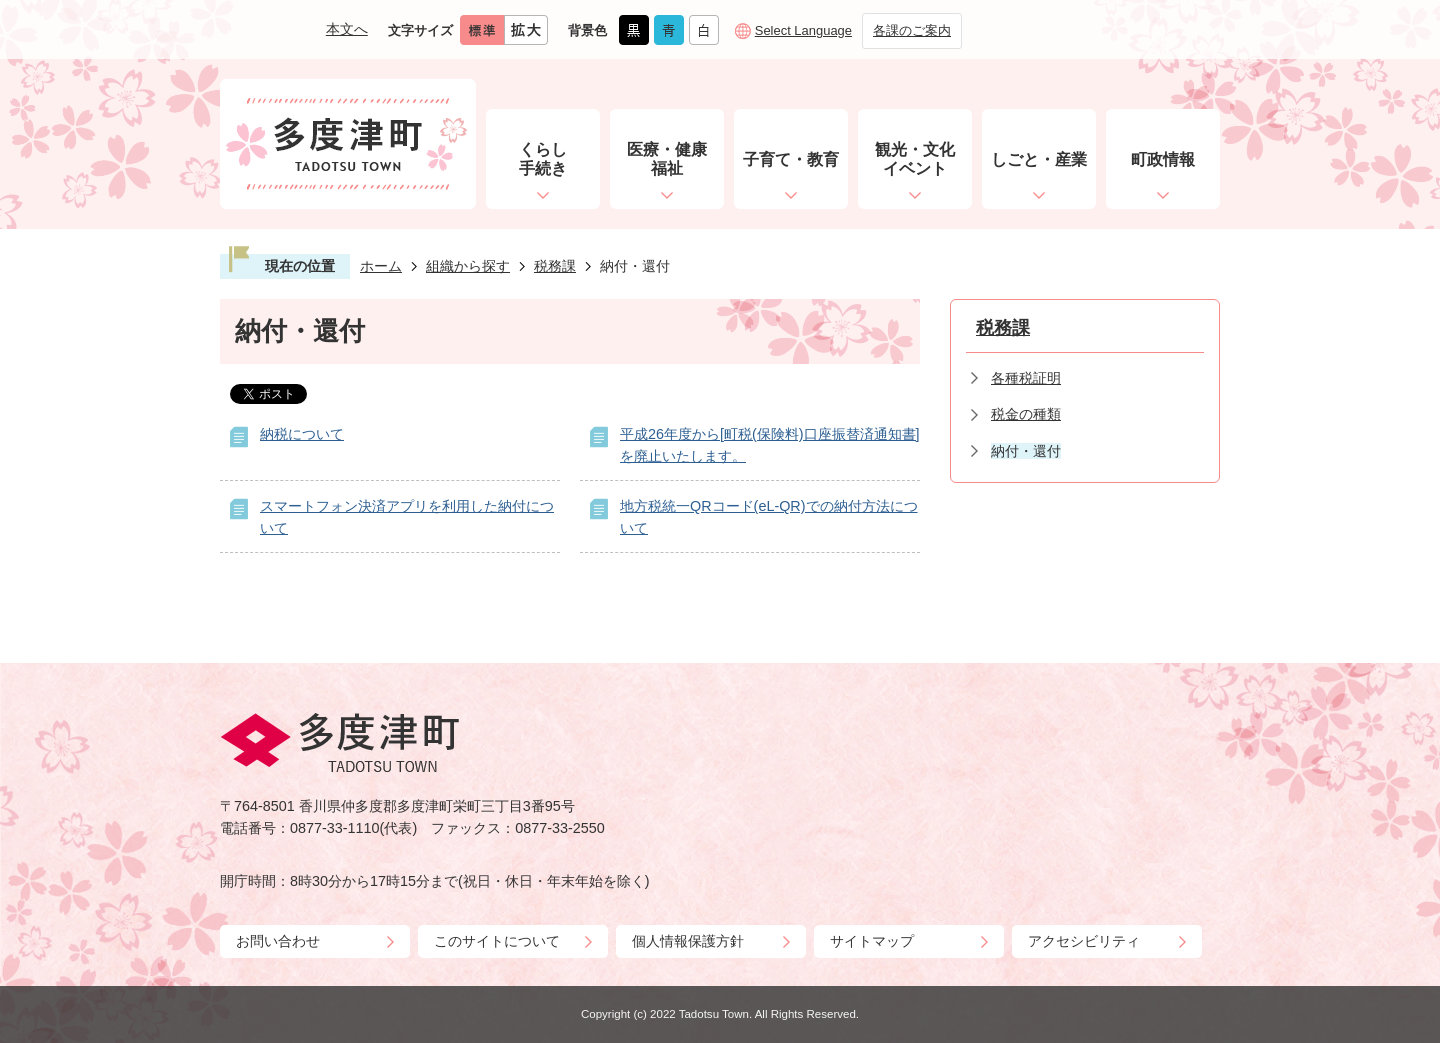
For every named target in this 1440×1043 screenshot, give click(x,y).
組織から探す (468, 266)
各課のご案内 (912, 30)
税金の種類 (1026, 414)
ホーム (381, 266)
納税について (302, 434)
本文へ (347, 29)
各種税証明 (1026, 378)
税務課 (555, 266)
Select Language (803, 30)
